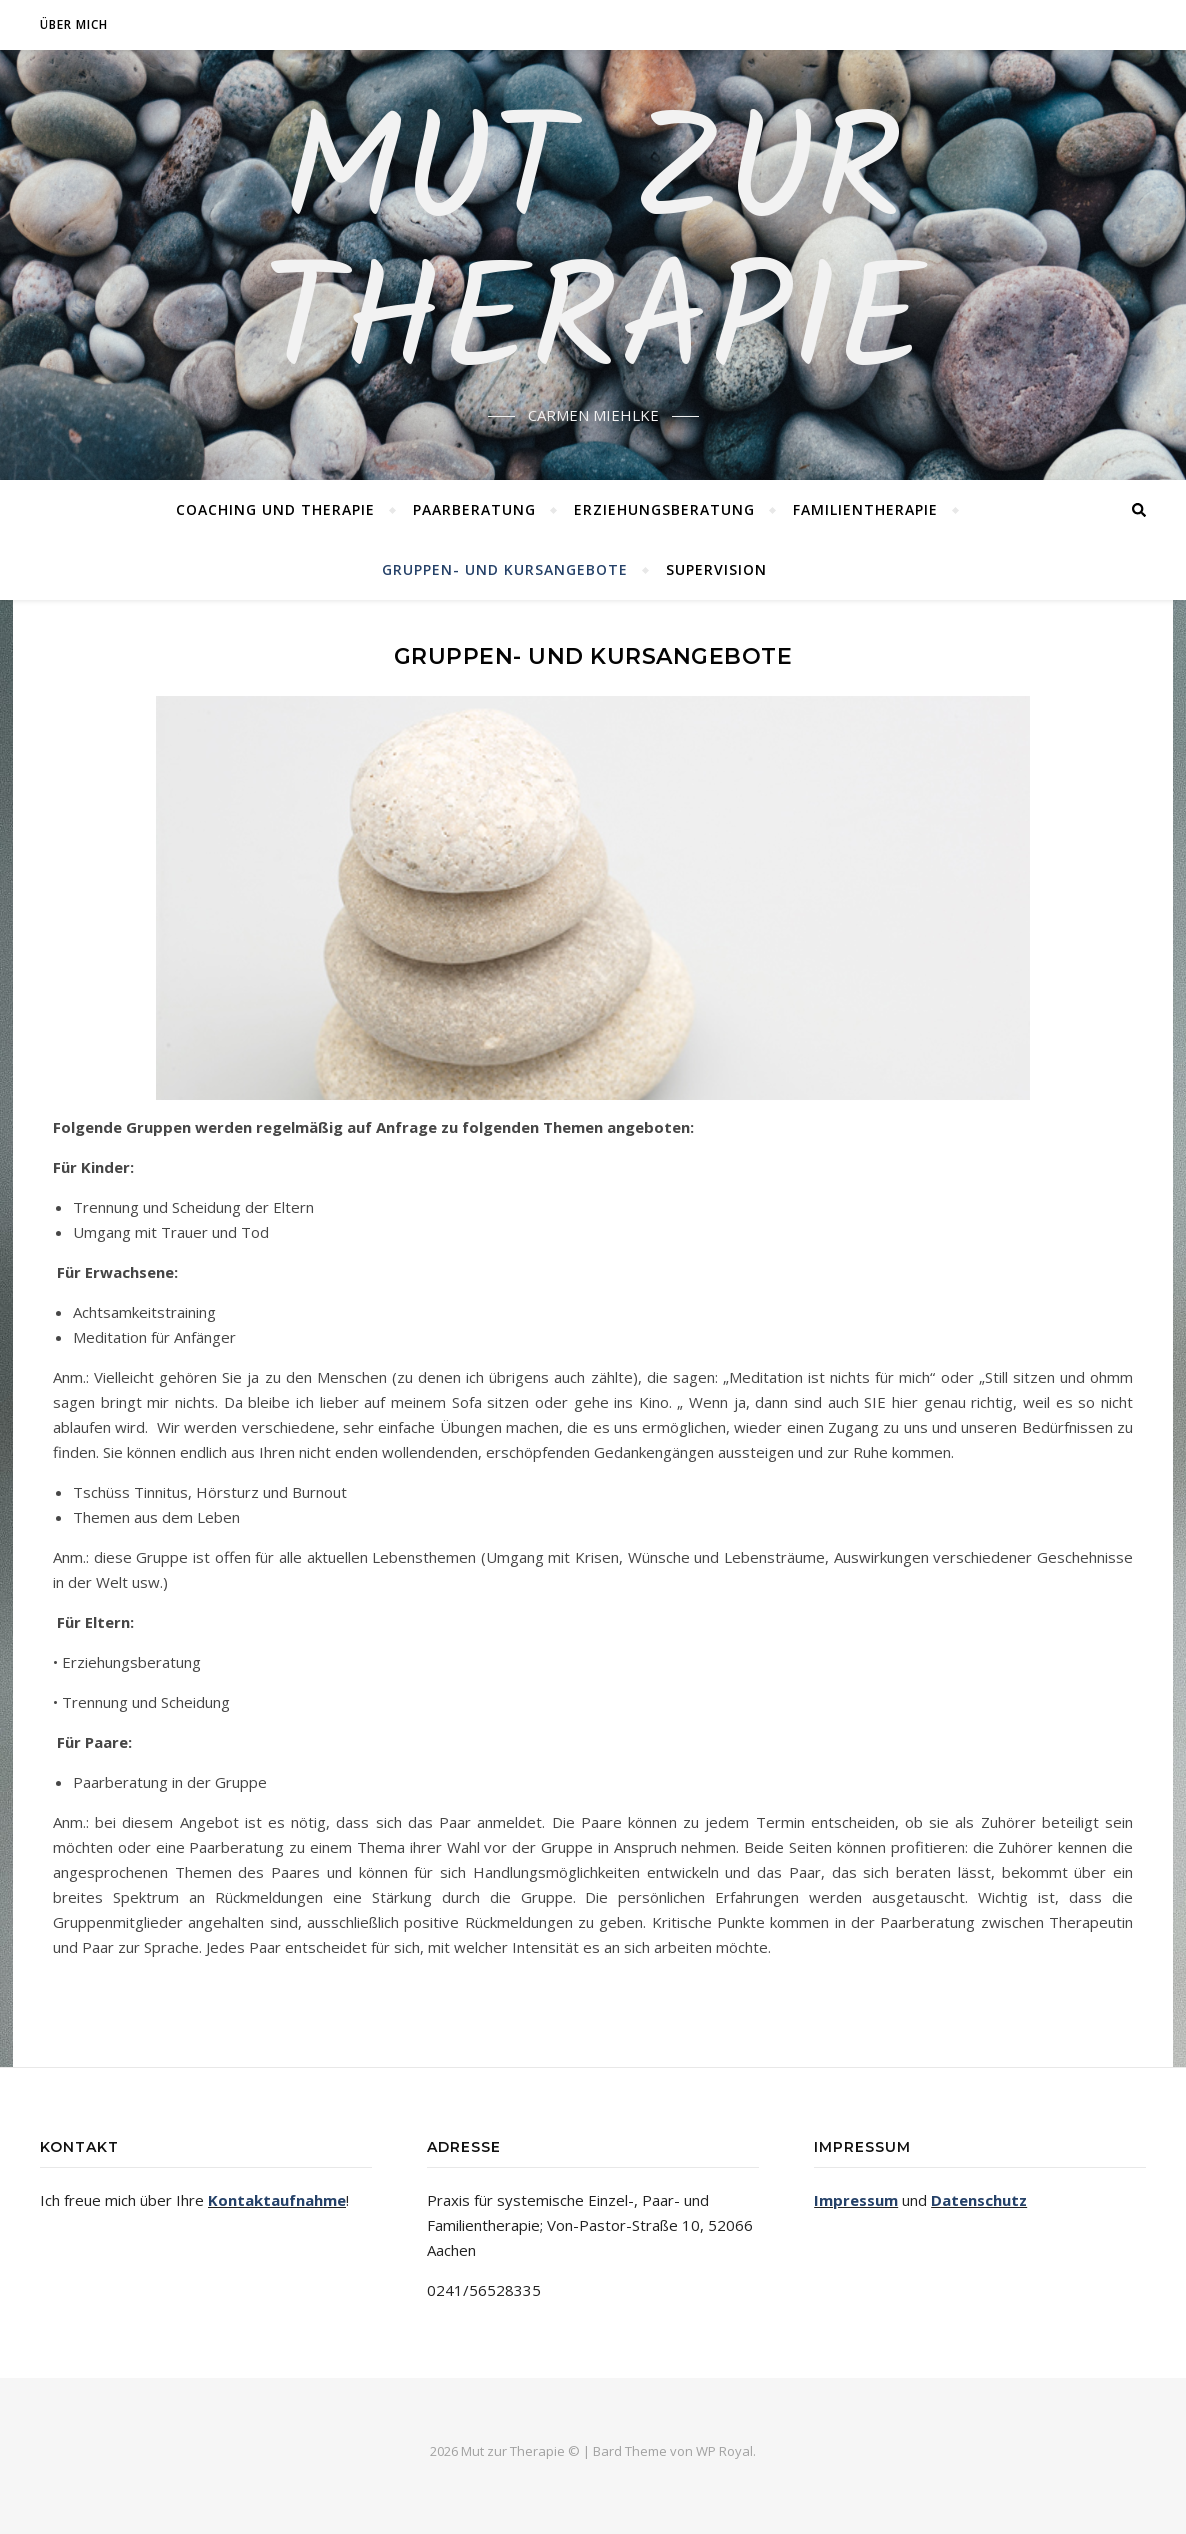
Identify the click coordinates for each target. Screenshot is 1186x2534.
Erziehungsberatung (664, 509)
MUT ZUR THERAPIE (593, 253)
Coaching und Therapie (275, 509)
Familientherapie (865, 509)
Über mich (74, 24)
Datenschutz (979, 2200)
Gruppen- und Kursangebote (505, 569)
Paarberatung (474, 509)
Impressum (856, 2200)
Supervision (716, 569)
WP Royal (724, 2451)
